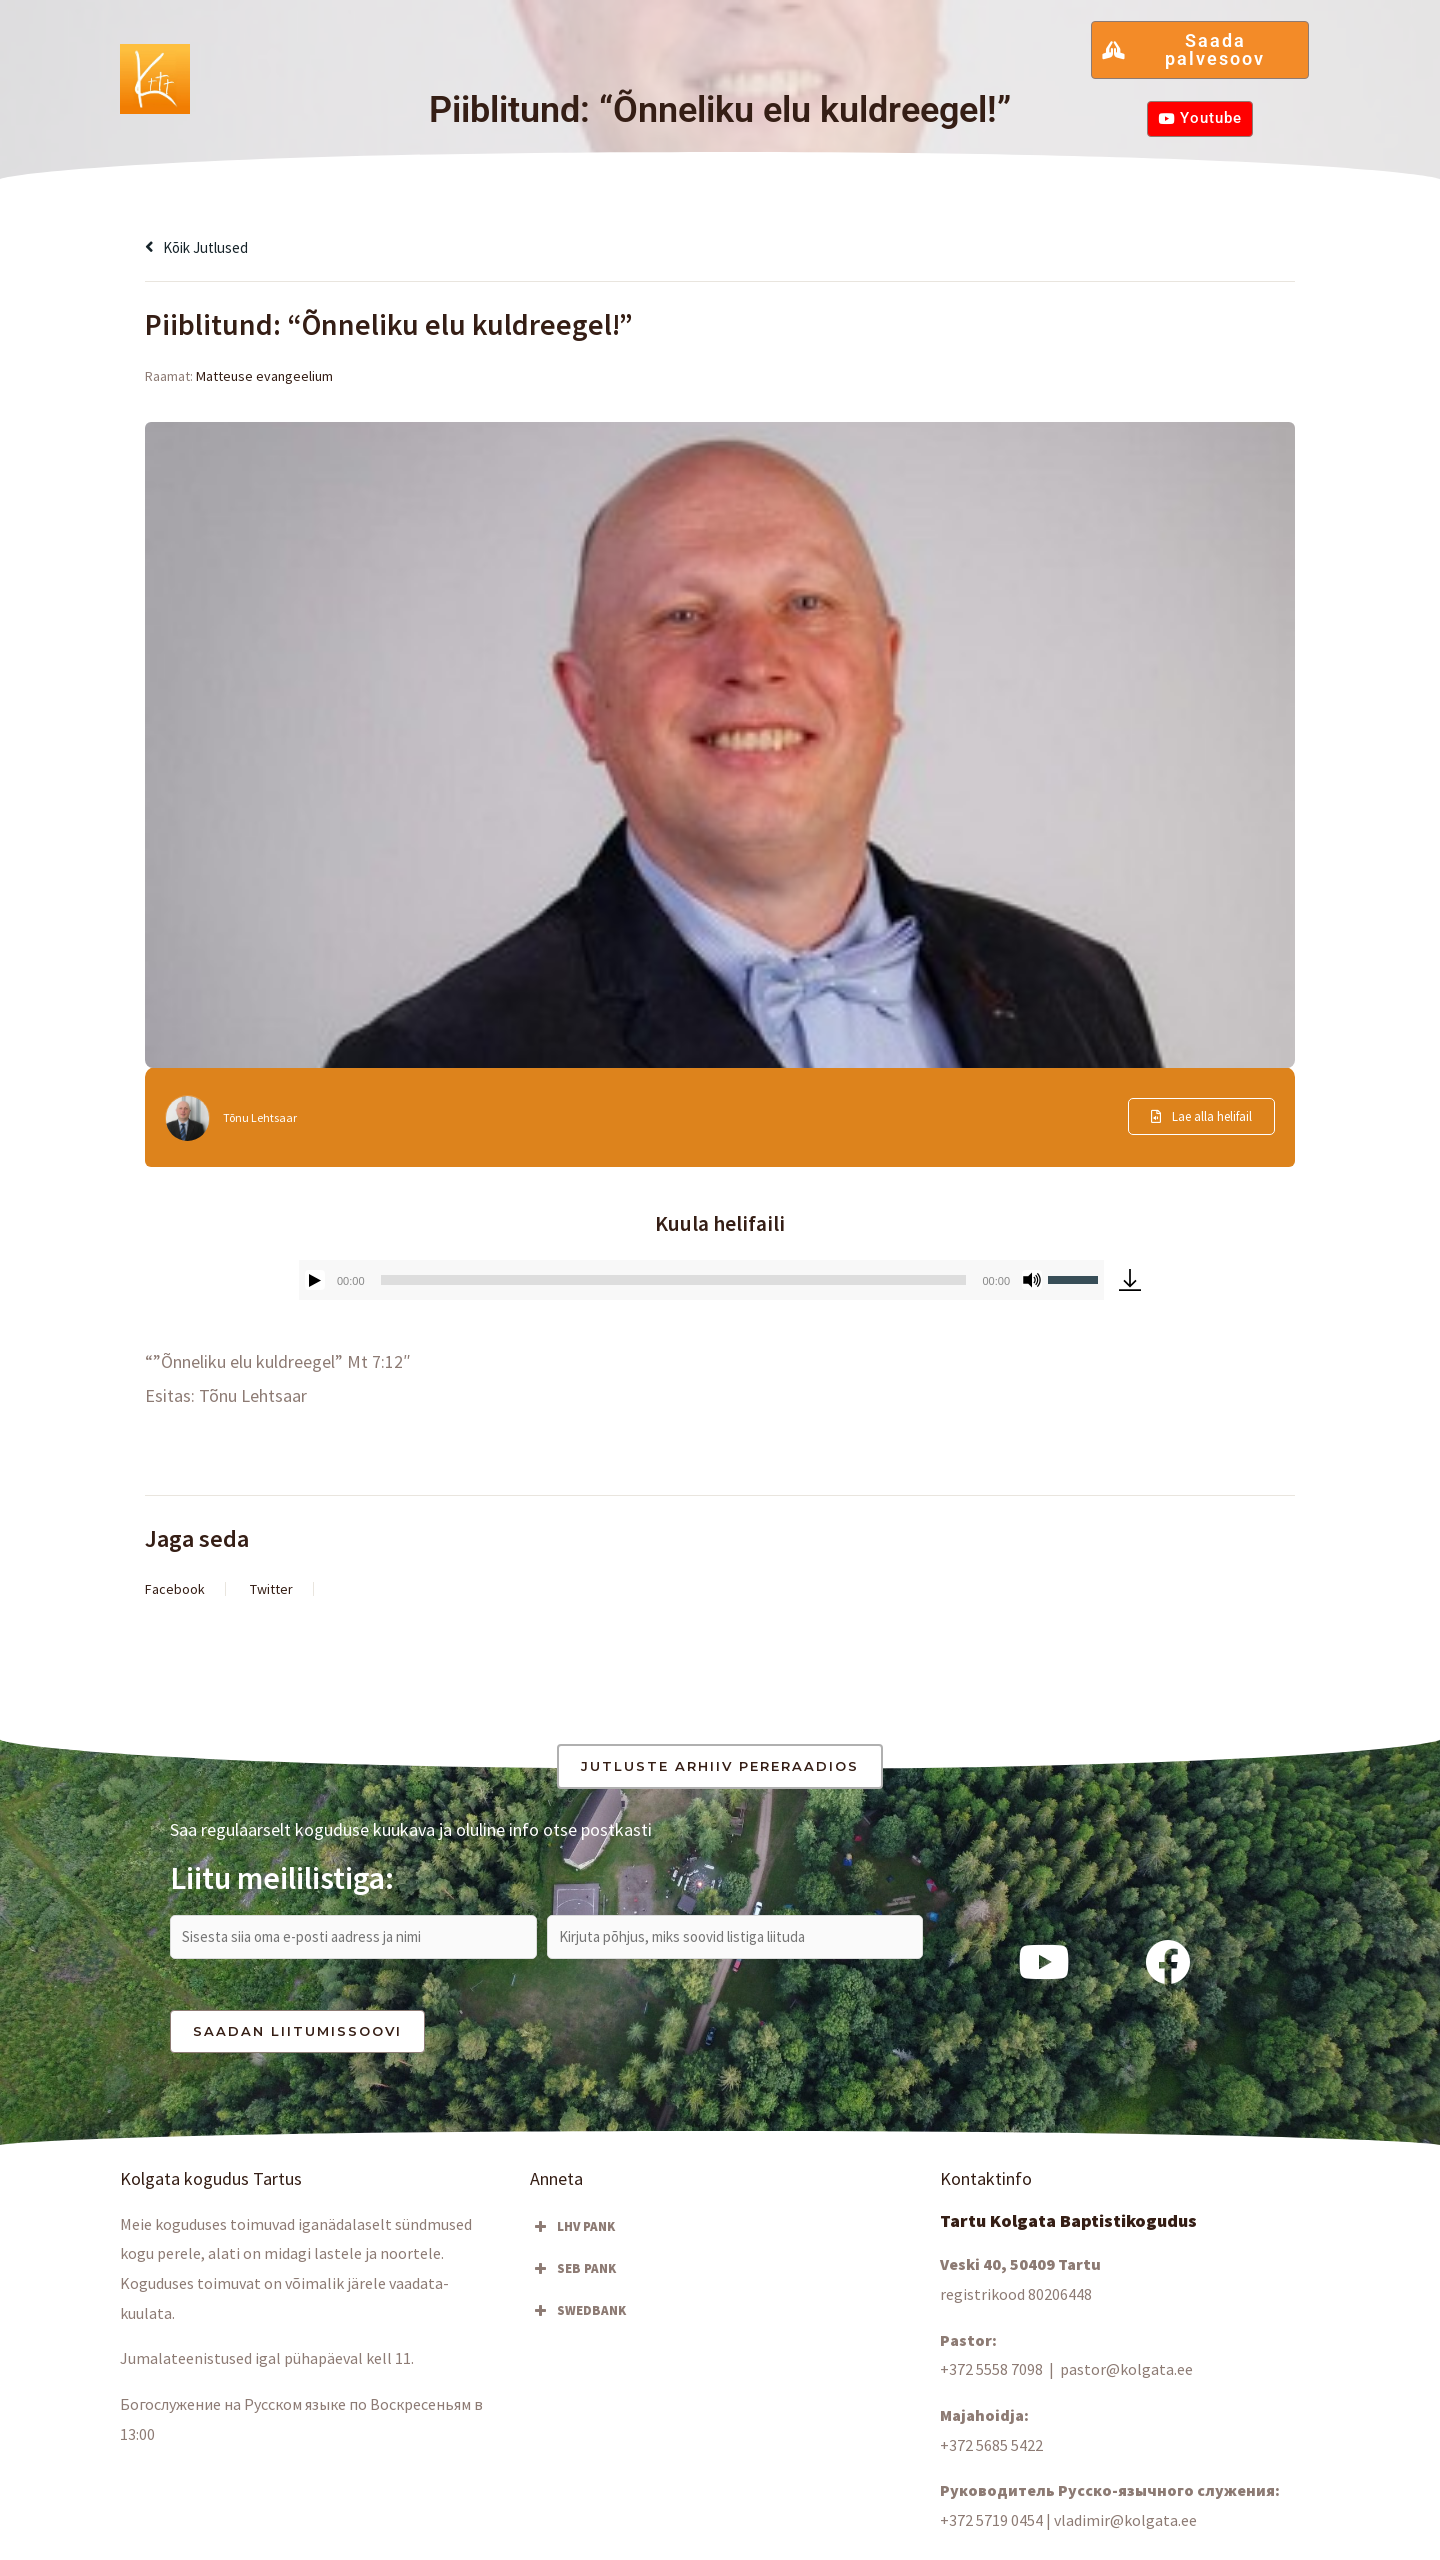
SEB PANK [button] (573, 2277)
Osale (489, 67)
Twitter (271, 1589)
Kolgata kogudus (350, 67)
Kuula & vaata (690, 67)
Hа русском (1000, 67)
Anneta (894, 67)
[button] (350, 68)
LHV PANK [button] (572, 2235)
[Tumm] (1032, 1280)
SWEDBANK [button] (578, 2319)
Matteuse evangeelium (264, 376)
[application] (701, 1280)
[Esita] (315, 1280)
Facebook (175, 1589)
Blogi (576, 67)
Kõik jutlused (206, 246)
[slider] (674, 1280)
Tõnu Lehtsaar (264, 1117)
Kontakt (807, 67)
